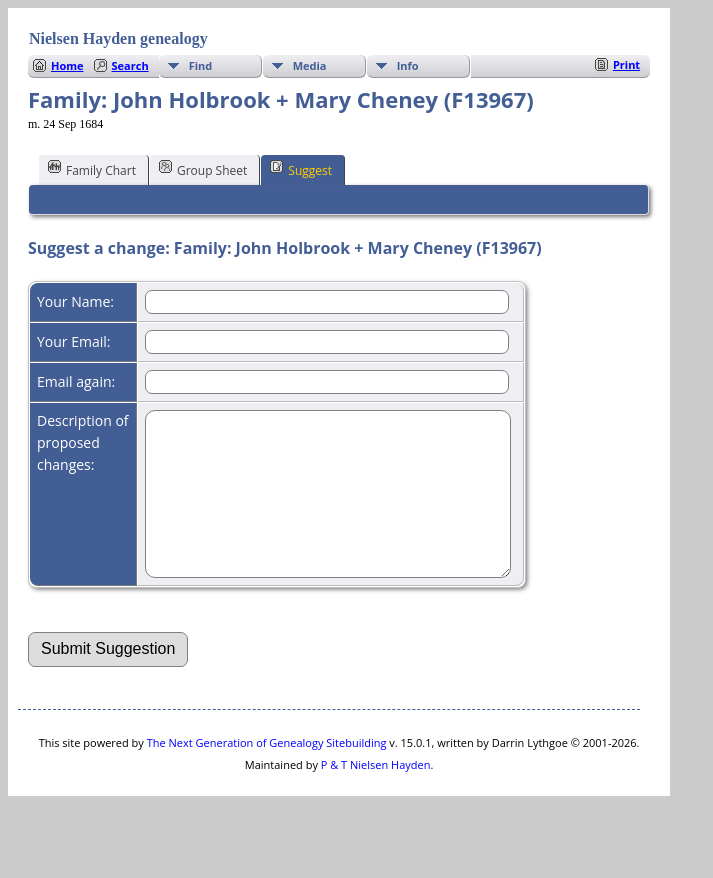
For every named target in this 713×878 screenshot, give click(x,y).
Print (626, 64)
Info (408, 65)
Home (67, 65)
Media (310, 65)
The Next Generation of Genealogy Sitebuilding (267, 772)
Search (130, 65)
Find (201, 65)
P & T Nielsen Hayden (376, 794)
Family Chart (92, 169)
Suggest (301, 169)
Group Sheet (203, 169)
